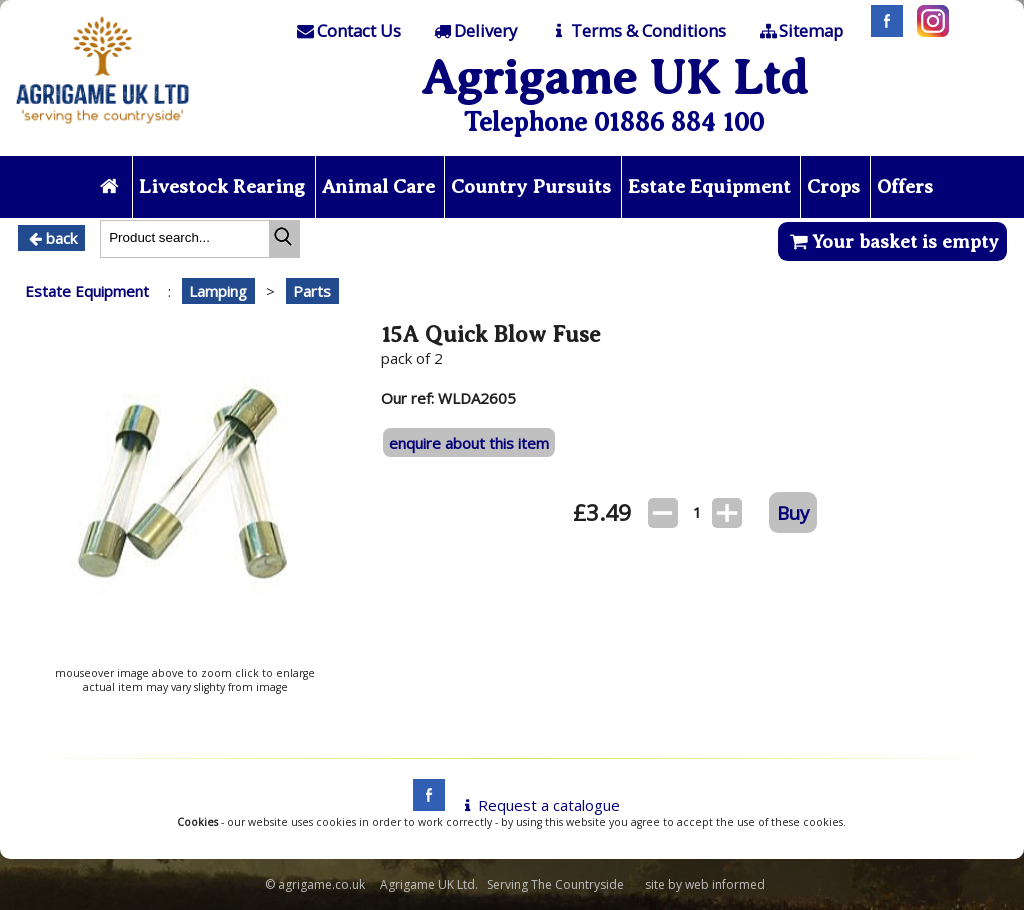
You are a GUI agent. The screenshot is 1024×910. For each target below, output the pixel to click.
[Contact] (347, 31)
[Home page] (103, 129)
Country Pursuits (531, 186)
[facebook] (424, 805)
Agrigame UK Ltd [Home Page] (614, 77)
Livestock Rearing (222, 186)
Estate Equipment (709, 186)
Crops (833, 186)
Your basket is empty (892, 241)
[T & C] (636, 31)
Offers (905, 186)
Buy (793, 512)
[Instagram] (928, 31)
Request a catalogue (538, 805)
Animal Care (378, 186)
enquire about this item (469, 443)
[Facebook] (882, 31)
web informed (725, 884)
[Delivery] (474, 31)
